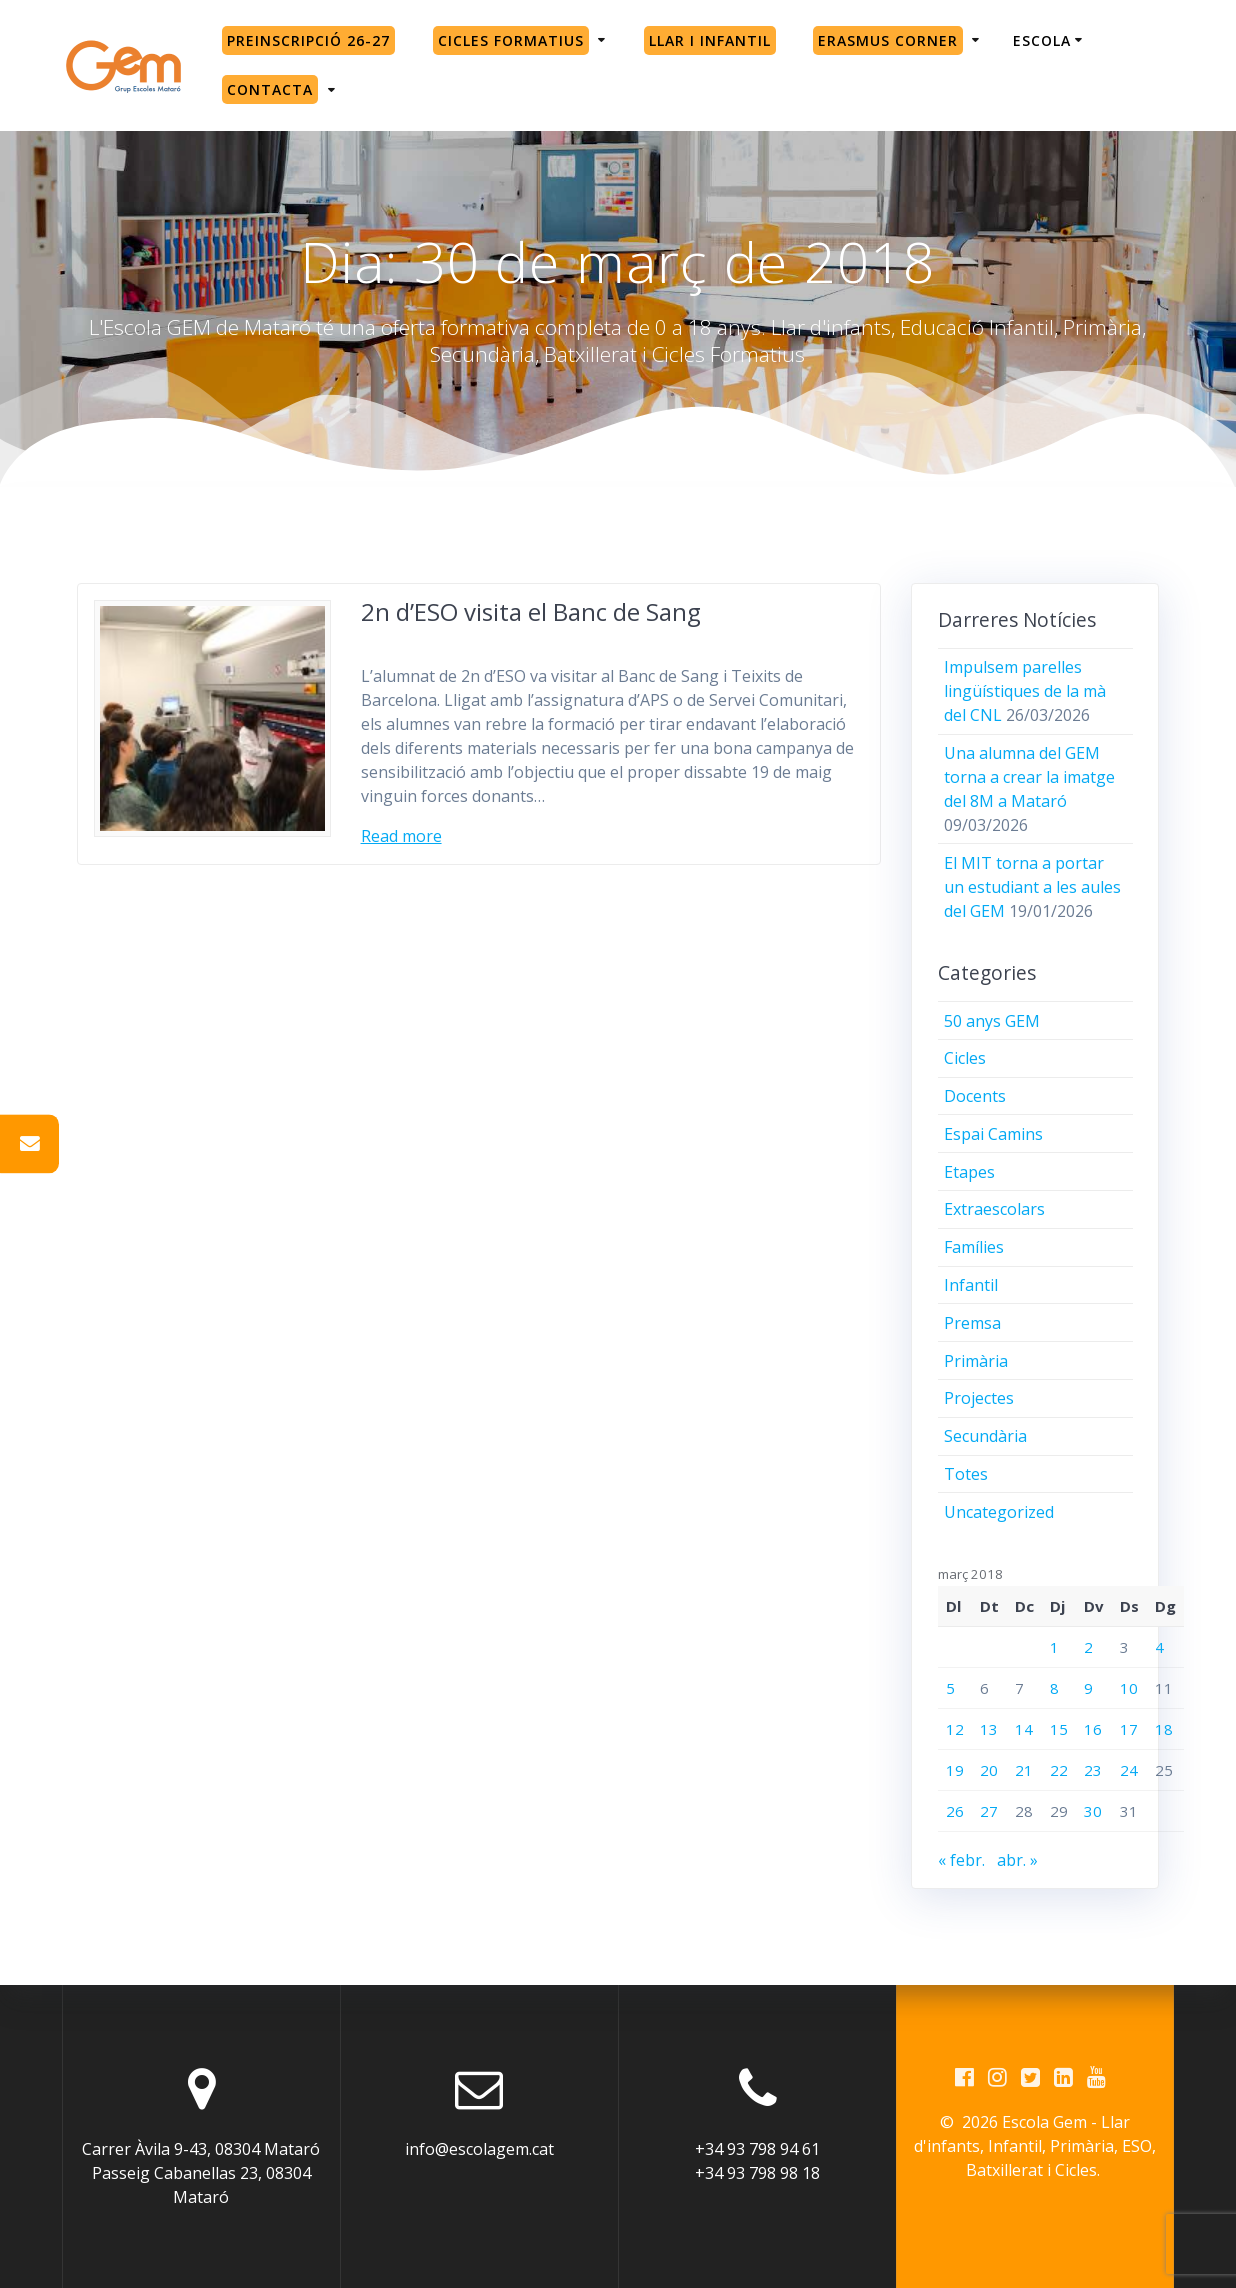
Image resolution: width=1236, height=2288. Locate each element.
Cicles (965, 1058)
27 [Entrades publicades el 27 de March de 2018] (989, 1811)
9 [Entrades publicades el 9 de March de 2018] (1088, 1688)
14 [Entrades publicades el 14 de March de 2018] (1024, 1729)
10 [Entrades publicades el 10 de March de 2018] (1129, 1688)
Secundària (985, 1436)
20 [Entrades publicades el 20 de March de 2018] (989, 1770)
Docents (975, 1096)
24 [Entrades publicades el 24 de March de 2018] (1129, 1770)
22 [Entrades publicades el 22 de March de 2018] (1059, 1770)
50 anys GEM (992, 1021)
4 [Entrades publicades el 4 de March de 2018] (1159, 1647)
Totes (966, 1474)
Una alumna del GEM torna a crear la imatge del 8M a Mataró (1029, 777)
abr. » (1017, 1860)
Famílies (974, 1247)
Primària (976, 1361)
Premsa (972, 1323)
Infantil (971, 1285)
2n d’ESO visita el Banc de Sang (531, 611)
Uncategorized (999, 1512)
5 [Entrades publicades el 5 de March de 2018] (950, 1688)
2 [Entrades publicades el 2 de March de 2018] (1088, 1647)
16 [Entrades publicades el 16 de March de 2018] (1093, 1729)
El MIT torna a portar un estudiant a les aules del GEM (1032, 887)
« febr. (961, 1860)
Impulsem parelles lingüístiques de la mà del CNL (1025, 691)
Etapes (969, 1172)
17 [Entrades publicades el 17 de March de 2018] (1129, 1729)
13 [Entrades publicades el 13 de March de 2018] (989, 1729)
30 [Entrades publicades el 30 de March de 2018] (1093, 1811)
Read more (401, 836)
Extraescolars (994, 1209)
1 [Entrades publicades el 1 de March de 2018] (1054, 1647)
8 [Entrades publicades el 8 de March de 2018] (1054, 1688)
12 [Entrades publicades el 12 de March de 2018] (955, 1729)
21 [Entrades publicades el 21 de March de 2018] (1024, 1770)
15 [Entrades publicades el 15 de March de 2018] (1059, 1729)
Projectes (979, 1398)
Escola (1042, 40)
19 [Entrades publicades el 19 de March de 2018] (955, 1770)
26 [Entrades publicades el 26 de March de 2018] (955, 1811)
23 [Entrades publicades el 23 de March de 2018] (1093, 1770)
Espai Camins (993, 1134)
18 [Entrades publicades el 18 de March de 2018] (1164, 1729)
